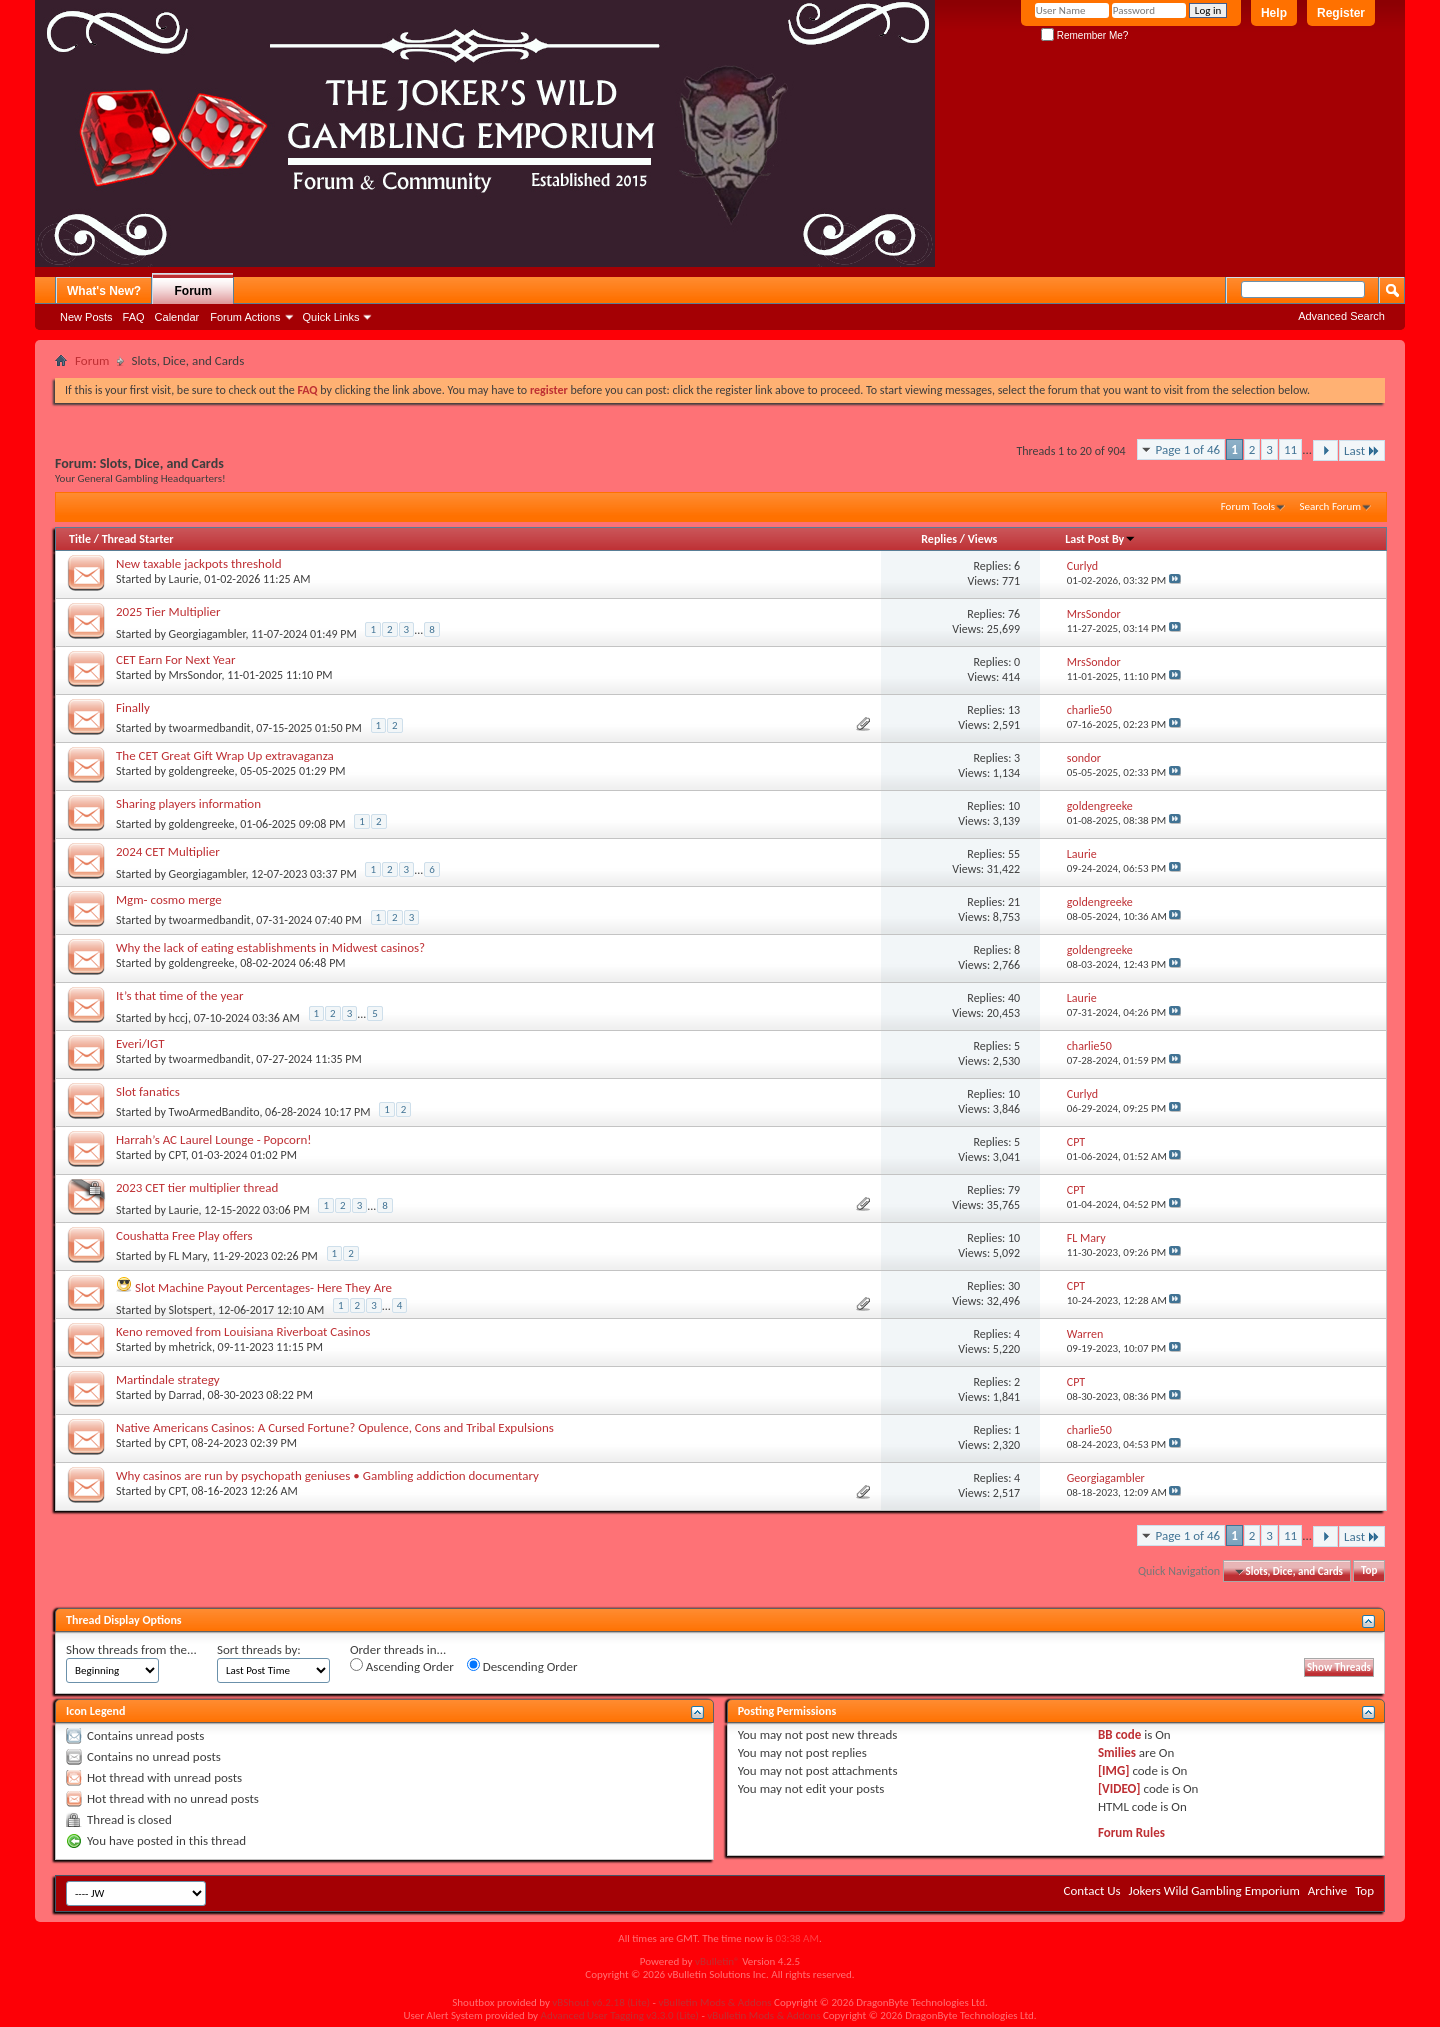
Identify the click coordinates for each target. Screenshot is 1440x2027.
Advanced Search (1341, 316)
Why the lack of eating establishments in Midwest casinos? (270, 947)
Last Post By (1100, 539)
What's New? (104, 291)
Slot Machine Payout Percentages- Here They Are (263, 1287)
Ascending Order (402, 1666)
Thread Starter (138, 539)
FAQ (134, 317)
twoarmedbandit (210, 728)
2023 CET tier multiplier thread (197, 1187)
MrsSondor (195, 675)
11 (1290, 449)
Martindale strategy (168, 1379)
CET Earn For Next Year (176, 659)
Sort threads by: (259, 1649)
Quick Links (331, 317)
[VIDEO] (1119, 1788)
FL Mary (188, 1256)
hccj (178, 1017)
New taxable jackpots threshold (199, 563)
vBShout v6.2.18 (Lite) (601, 2002)
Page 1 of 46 (1188, 449)
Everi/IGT (140, 1043)
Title (80, 539)
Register (1341, 13)
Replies (939, 539)
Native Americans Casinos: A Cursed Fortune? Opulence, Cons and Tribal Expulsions (335, 1427)
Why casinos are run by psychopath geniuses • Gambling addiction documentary (327, 1475)
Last (1362, 450)
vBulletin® (717, 1961)
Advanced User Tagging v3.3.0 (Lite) (620, 2015)
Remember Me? (1084, 35)
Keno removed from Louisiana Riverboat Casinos (243, 1331)
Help (1274, 13)
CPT (177, 1155)
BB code (1119, 1734)
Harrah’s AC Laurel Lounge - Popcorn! (214, 1139)
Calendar (177, 317)
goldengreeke (202, 771)
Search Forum (1331, 506)
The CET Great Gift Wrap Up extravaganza (225, 755)
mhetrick (190, 1347)
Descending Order (522, 1666)
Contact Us (1091, 1890)
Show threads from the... (131, 1649)
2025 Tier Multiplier (168, 611)
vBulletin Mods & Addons (714, 2002)
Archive (1327, 1890)
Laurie (184, 579)
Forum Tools (1248, 506)
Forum (193, 291)
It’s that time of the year (179, 995)
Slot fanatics (148, 1091)
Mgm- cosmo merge (169, 899)
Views (983, 539)
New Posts (86, 317)
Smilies (1117, 1752)
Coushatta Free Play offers (184, 1235)
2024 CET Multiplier (168, 851)
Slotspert (191, 1309)
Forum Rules (1131, 1832)
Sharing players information (188, 803)
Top (1369, 1571)
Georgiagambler (207, 633)
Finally (133, 707)
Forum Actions (245, 317)
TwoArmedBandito (214, 1112)
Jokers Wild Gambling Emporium (1214, 1890)
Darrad (185, 1395)
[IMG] (1114, 1770)
